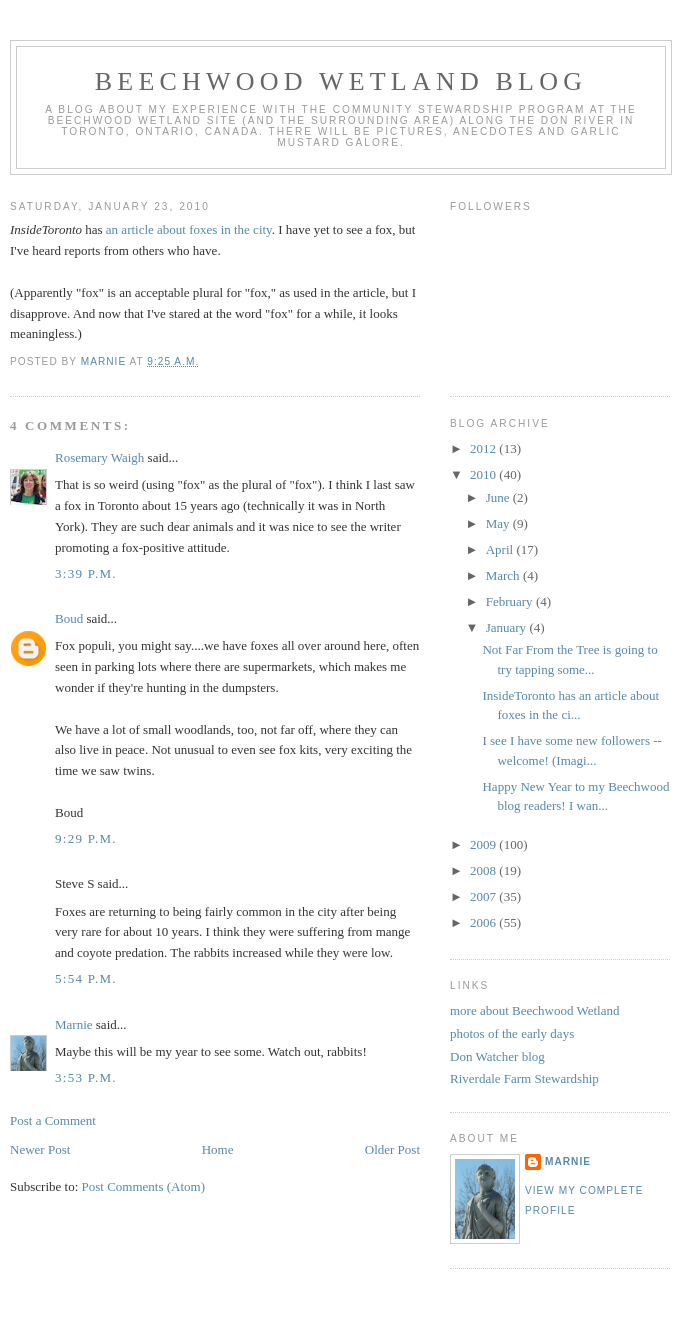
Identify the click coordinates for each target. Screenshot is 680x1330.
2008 (484, 870)
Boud (69, 618)
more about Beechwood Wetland (534, 1010)
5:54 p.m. (86, 978)
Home (218, 1149)
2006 (484, 922)
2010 (484, 474)
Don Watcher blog (497, 1056)
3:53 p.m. (86, 1077)
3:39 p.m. (86, 573)
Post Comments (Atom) (144, 1186)
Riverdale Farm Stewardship (524, 1078)
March (504, 575)
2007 (484, 896)
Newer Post (40, 1149)
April (501, 549)
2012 (484, 448)
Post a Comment (53, 1120)
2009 (484, 844)
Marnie (74, 1024)
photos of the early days (512, 1033)
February (511, 601)
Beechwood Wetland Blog (341, 81)
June (499, 497)
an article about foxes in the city (189, 229)
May (499, 523)
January (508, 627)
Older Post (392, 1149)
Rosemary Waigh (99, 457)
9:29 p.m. (86, 838)
